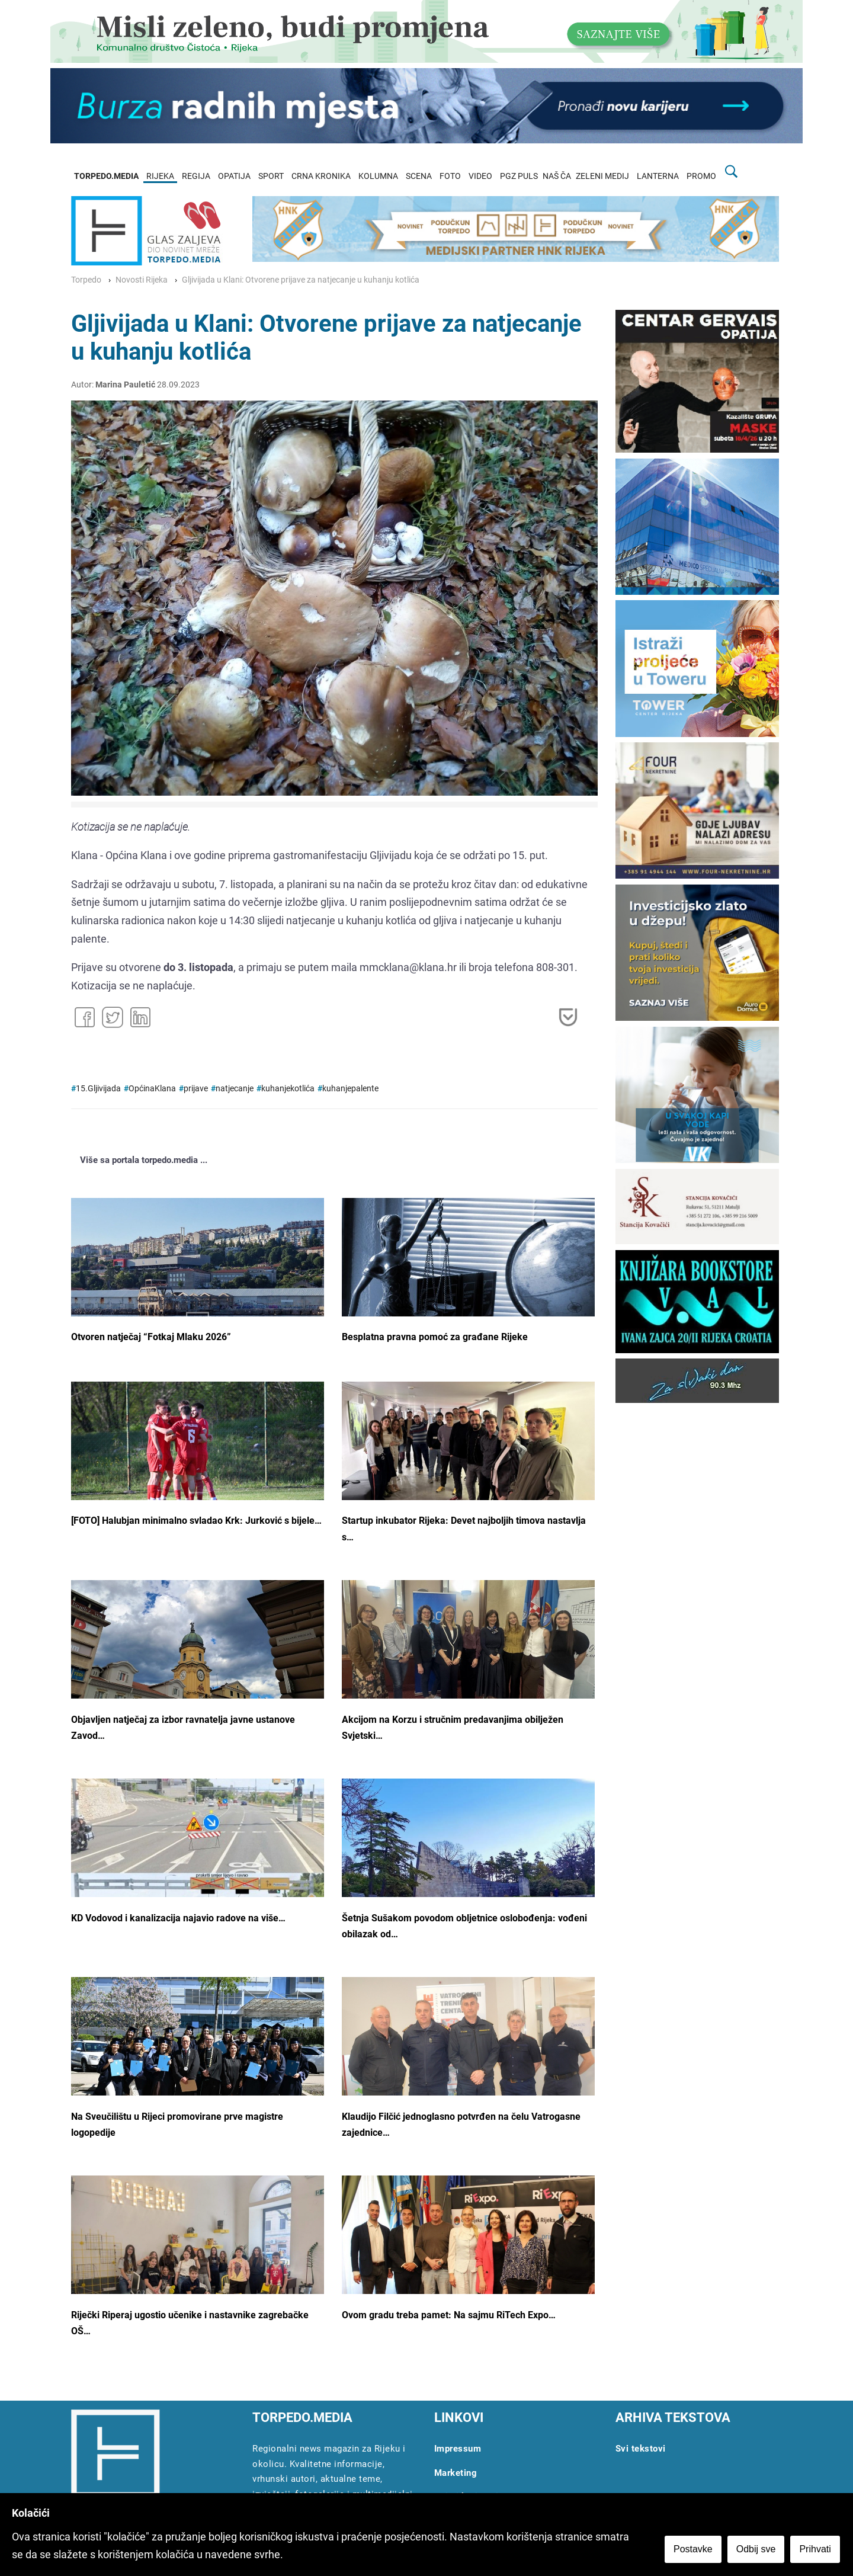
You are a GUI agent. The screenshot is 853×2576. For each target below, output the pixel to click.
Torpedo (86, 280)
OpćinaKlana (152, 1089)
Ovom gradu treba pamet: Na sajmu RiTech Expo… (449, 2315)
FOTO (450, 176)
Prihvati (816, 2550)
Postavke (694, 2550)
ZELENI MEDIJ (602, 176)
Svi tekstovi (640, 2448)
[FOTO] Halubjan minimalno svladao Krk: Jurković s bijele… (196, 1520)
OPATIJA (234, 176)
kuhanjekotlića (288, 1089)
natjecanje (235, 1089)
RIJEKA (160, 176)
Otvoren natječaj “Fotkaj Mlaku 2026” (151, 1337)
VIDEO (480, 176)
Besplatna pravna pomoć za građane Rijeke (435, 1337)
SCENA (419, 176)
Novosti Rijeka (142, 280)
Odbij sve (757, 2550)
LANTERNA (658, 176)
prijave (196, 1089)
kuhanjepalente (350, 1089)
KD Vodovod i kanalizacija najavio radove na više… (178, 1918)
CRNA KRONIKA (321, 176)
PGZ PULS (519, 176)
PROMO (701, 176)
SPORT (271, 176)
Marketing (455, 2473)
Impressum (458, 2448)
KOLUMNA (378, 176)
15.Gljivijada (98, 1089)
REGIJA (196, 176)
